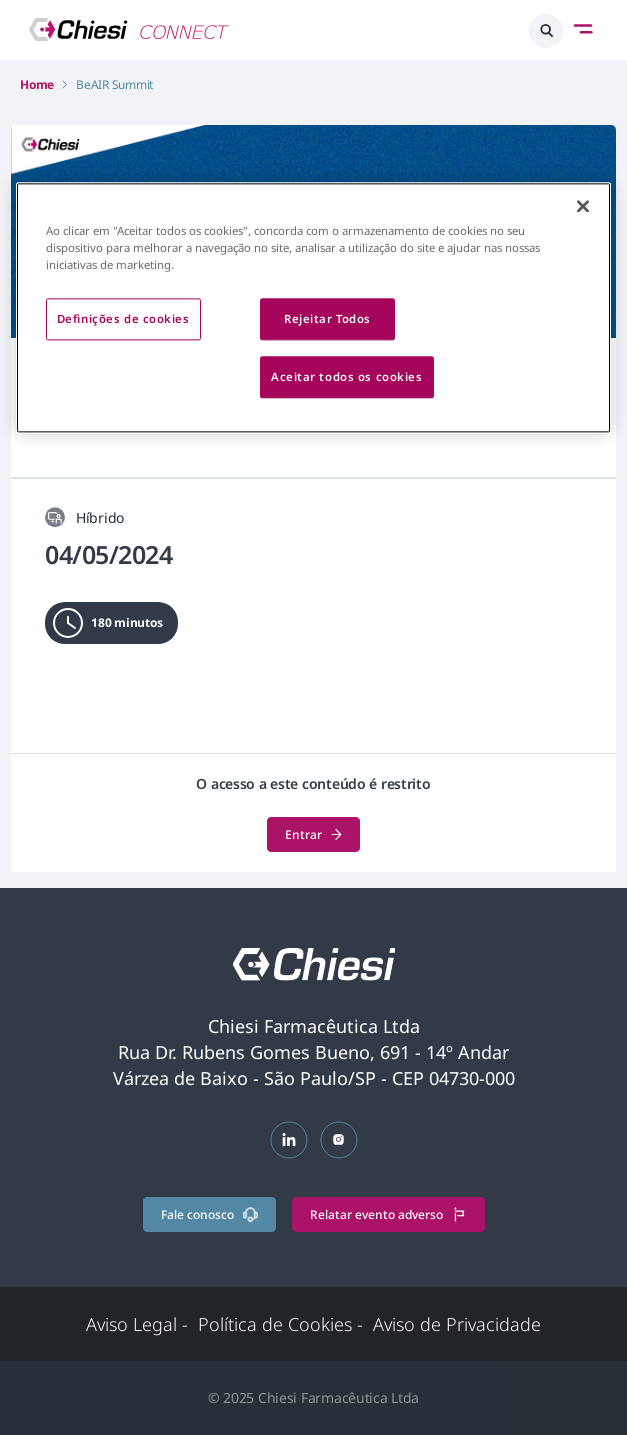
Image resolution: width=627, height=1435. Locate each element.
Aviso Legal (137, 1324)
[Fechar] (583, 207)
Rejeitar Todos (327, 319)
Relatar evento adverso (388, 1214)
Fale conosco (209, 1214)
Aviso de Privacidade (457, 1324)
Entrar (313, 834)
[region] (314, 308)
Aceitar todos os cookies (347, 377)
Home (37, 84)
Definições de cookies (123, 319)
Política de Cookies (280, 1324)
